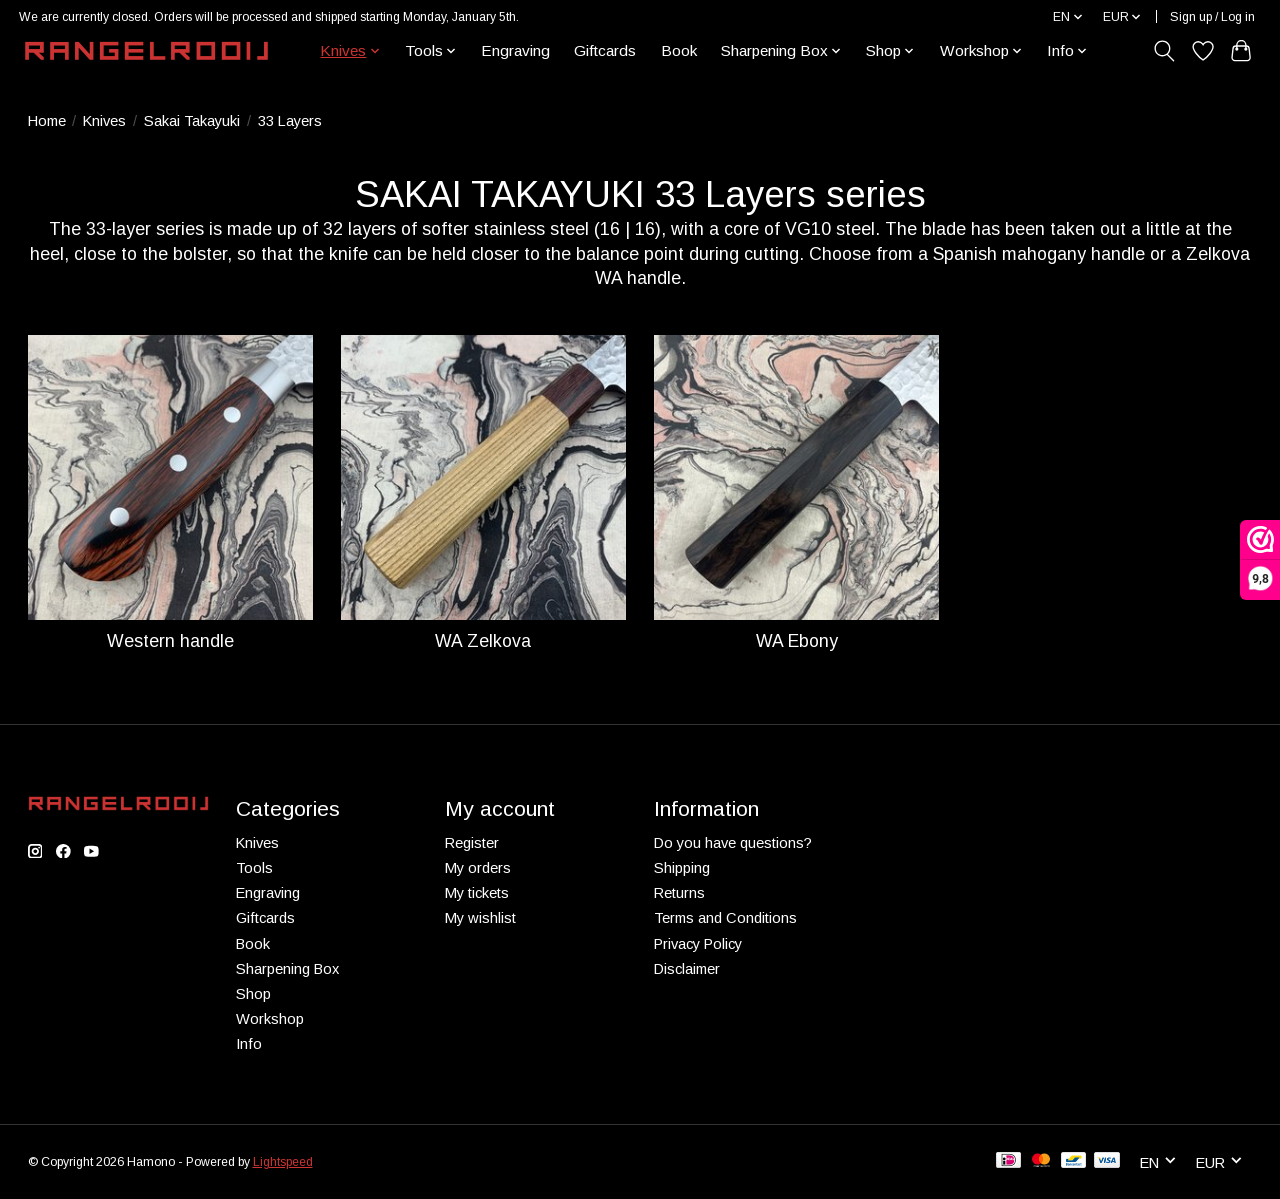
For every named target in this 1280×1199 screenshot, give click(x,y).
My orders (478, 868)
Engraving (515, 50)
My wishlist (480, 918)
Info (249, 1044)
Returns (679, 893)
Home (47, 121)
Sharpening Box (287, 969)
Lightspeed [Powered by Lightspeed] (283, 1162)
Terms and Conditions (725, 918)
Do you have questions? (733, 843)
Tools (254, 868)
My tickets (477, 893)
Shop (253, 994)
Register (472, 843)
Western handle (170, 641)
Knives (104, 121)
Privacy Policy (698, 944)
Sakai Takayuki (192, 121)
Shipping (682, 868)
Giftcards (605, 50)
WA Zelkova (483, 641)
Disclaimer (687, 969)
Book (679, 50)
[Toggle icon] (1163, 51)
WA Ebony (797, 641)
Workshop (270, 1019)
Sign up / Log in (1212, 17)
